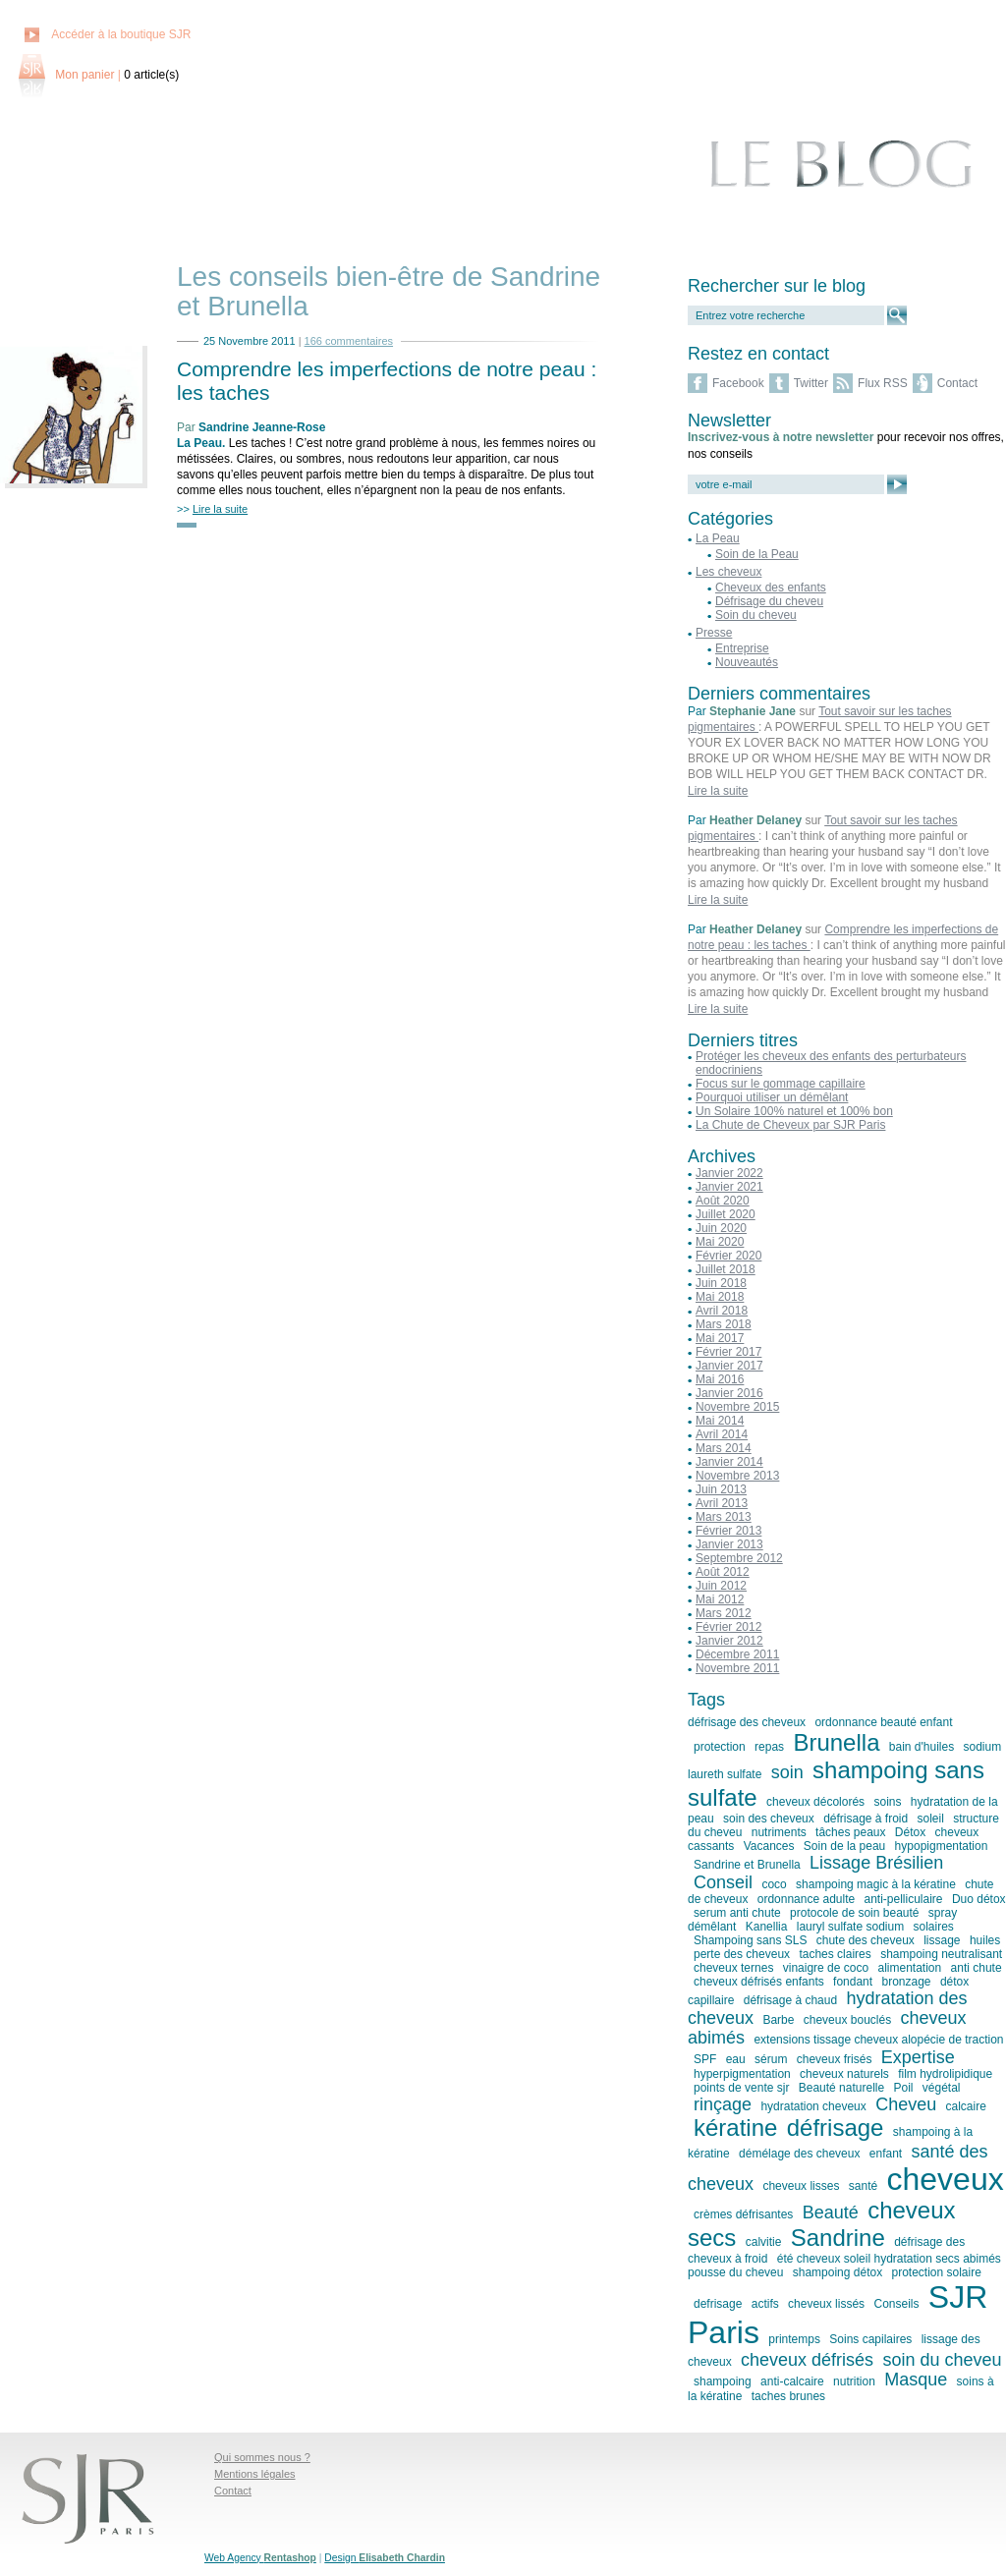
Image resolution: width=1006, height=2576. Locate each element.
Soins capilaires (870, 2339)
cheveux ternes (733, 1968)
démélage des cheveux (799, 2153)
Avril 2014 (722, 1434)
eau (736, 2059)
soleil (931, 1818)
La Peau (199, 443)
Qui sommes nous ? (262, 2457)
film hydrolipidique (945, 2074)
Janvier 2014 (729, 1462)
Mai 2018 (720, 1297)
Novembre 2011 (737, 1668)
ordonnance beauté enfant (883, 1722)
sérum (770, 2059)
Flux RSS (883, 383)
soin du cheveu (941, 2360)
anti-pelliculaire (904, 1899)
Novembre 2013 (737, 1476)
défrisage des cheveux (747, 1722)
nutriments (779, 1832)
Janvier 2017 (729, 1365)
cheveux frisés (834, 2059)
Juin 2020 (721, 1228)
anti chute (976, 1968)
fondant (852, 1981)
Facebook (738, 383)
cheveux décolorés (815, 1802)
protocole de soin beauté (854, 1913)
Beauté (831, 2212)
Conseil (723, 1882)
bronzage (905, 1981)
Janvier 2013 (729, 1544)
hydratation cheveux (813, 2106)
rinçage (723, 2104)
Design (384, 2557)
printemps (794, 2339)
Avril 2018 (722, 1310)
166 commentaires (349, 341)
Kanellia (767, 1926)
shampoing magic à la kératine (876, 1884)
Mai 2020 (720, 1242)
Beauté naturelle (841, 2088)
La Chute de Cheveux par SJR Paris (790, 1125)
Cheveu (905, 2104)
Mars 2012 (724, 1613)
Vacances (769, 1846)
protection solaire (936, 2272)
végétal (941, 2088)
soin (787, 1772)
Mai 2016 (720, 1379)
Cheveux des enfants (770, 587)
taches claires (834, 1954)
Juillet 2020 (725, 1214)
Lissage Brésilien (876, 1863)
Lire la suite (718, 791)
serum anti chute (737, 1913)
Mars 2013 (724, 1517)
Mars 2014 (724, 1448)
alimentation (909, 1968)
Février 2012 (728, 1627)
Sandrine (838, 2237)
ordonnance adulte (806, 1899)
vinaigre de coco (825, 1968)
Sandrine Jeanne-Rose (261, 427)
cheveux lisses (800, 2186)
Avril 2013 (722, 1503)
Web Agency (260, 2557)
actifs (765, 2304)
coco (773, 1884)
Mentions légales (255, 2474)
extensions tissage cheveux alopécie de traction (878, 2039)
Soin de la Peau (757, 554)
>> (212, 509)
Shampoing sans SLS (750, 1940)
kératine (735, 2127)
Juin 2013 (721, 1489)
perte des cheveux (742, 1954)
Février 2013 (728, 1531)
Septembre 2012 (739, 1558)
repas (769, 1747)
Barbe (778, 2020)
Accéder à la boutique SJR (121, 34)
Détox (910, 1832)
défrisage (835, 2127)
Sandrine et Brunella (747, 1865)
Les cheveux (728, 572)
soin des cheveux (768, 1818)
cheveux (944, 2179)
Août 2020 (723, 1200)
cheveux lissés (826, 2304)
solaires (934, 1926)
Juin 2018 (721, 1283)
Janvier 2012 (729, 1641)
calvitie (764, 2242)
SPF (705, 2059)
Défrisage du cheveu (769, 601)
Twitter (811, 383)
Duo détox (979, 1899)
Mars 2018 (724, 1324)
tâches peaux (850, 1832)
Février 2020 (728, 1255)
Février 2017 (728, 1352)
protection (720, 1747)
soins (887, 1802)
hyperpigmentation (742, 2074)
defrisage (718, 2304)
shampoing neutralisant (941, 1954)
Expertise (918, 2057)
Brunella (836, 1742)
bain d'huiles (921, 1747)
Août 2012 (723, 1572)
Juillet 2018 (725, 1269)
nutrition (854, 2381)
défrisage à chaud (790, 2000)
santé (863, 2186)
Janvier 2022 (729, 1173)
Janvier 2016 (729, 1393)
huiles (985, 1940)
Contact (957, 383)
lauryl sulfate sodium (850, 1926)
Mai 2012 (720, 1599)
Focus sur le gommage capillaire (781, 1084)
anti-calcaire (792, 2381)
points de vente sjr (741, 2088)
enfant (885, 2153)
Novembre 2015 (737, 1407)
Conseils (896, 2304)
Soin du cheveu (756, 615)
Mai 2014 (720, 1421)
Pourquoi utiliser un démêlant (772, 1097)
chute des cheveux (865, 1940)
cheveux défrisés (807, 2360)
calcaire (966, 2106)
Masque (915, 2379)
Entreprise (742, 648)
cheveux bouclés (847, 2020)
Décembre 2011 (737, 1654)
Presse (714, 633)
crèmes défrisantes (743, 2214)
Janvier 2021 (729, 1187)
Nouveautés (746, 662)
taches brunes (788, 2396)
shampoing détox (837, 2272)
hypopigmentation (941, 1846)
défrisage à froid (865, 1818)
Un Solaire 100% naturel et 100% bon (794, 1111)
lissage (941, 1940)
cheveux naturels (844, 2074)
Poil (903, 2088)
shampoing (723, 2381)
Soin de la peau (844, 1846)
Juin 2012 (721, 1586)
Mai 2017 (720, 1338)
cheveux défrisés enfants (759, 1981)
